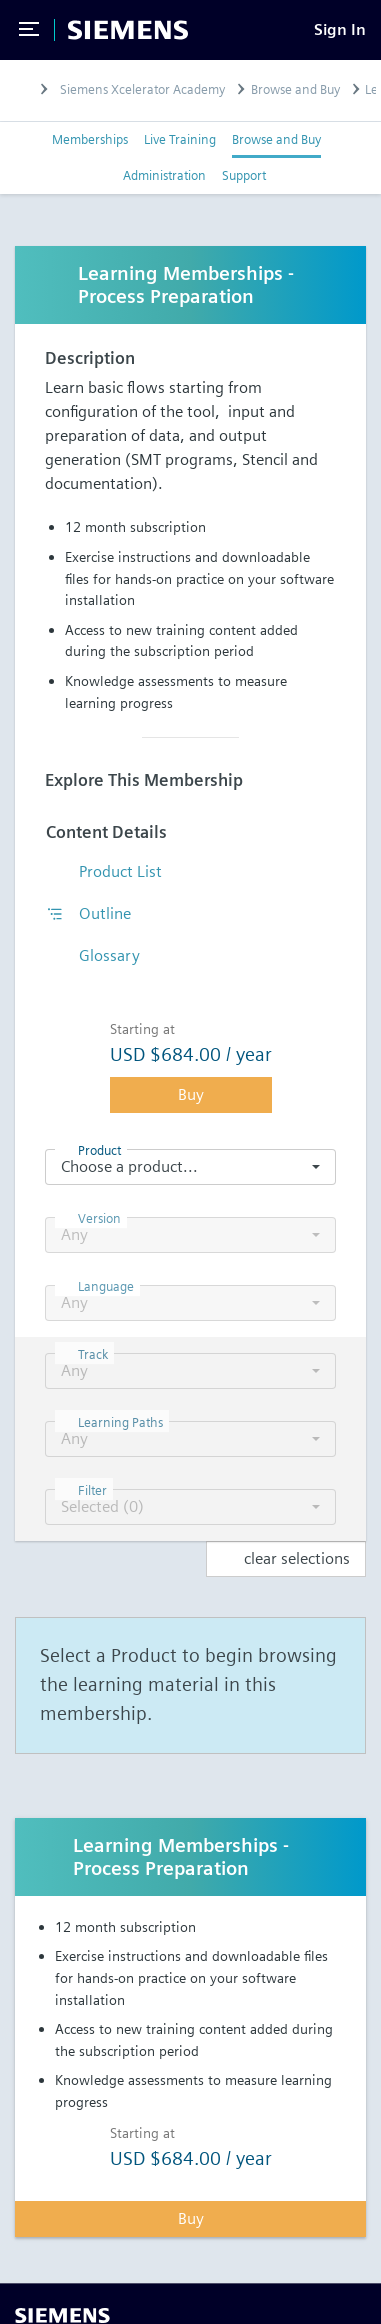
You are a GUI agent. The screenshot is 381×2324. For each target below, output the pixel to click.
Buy (191, 1094)
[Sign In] (340, 29)
